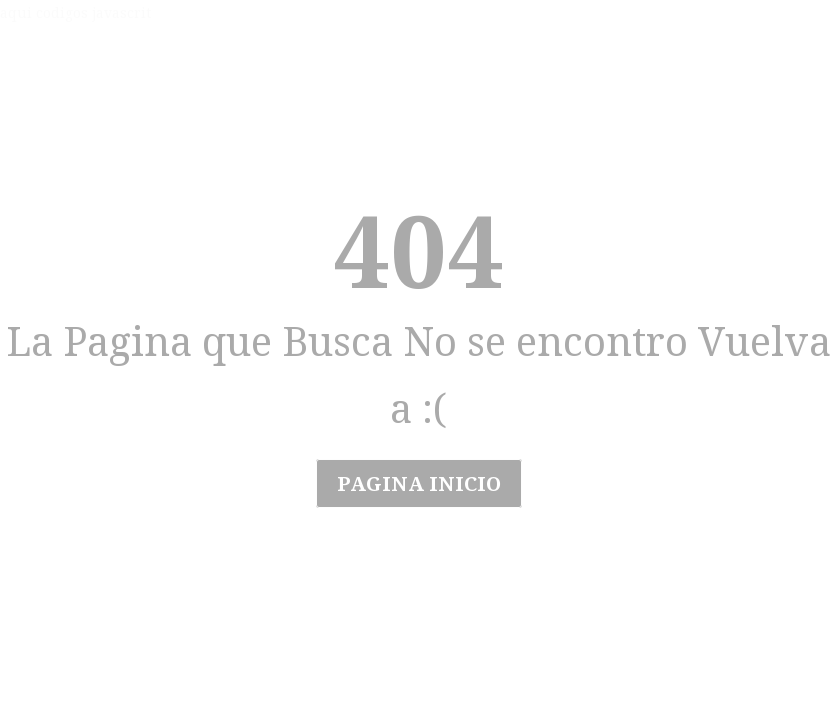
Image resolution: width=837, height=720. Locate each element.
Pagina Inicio (419, 483)
